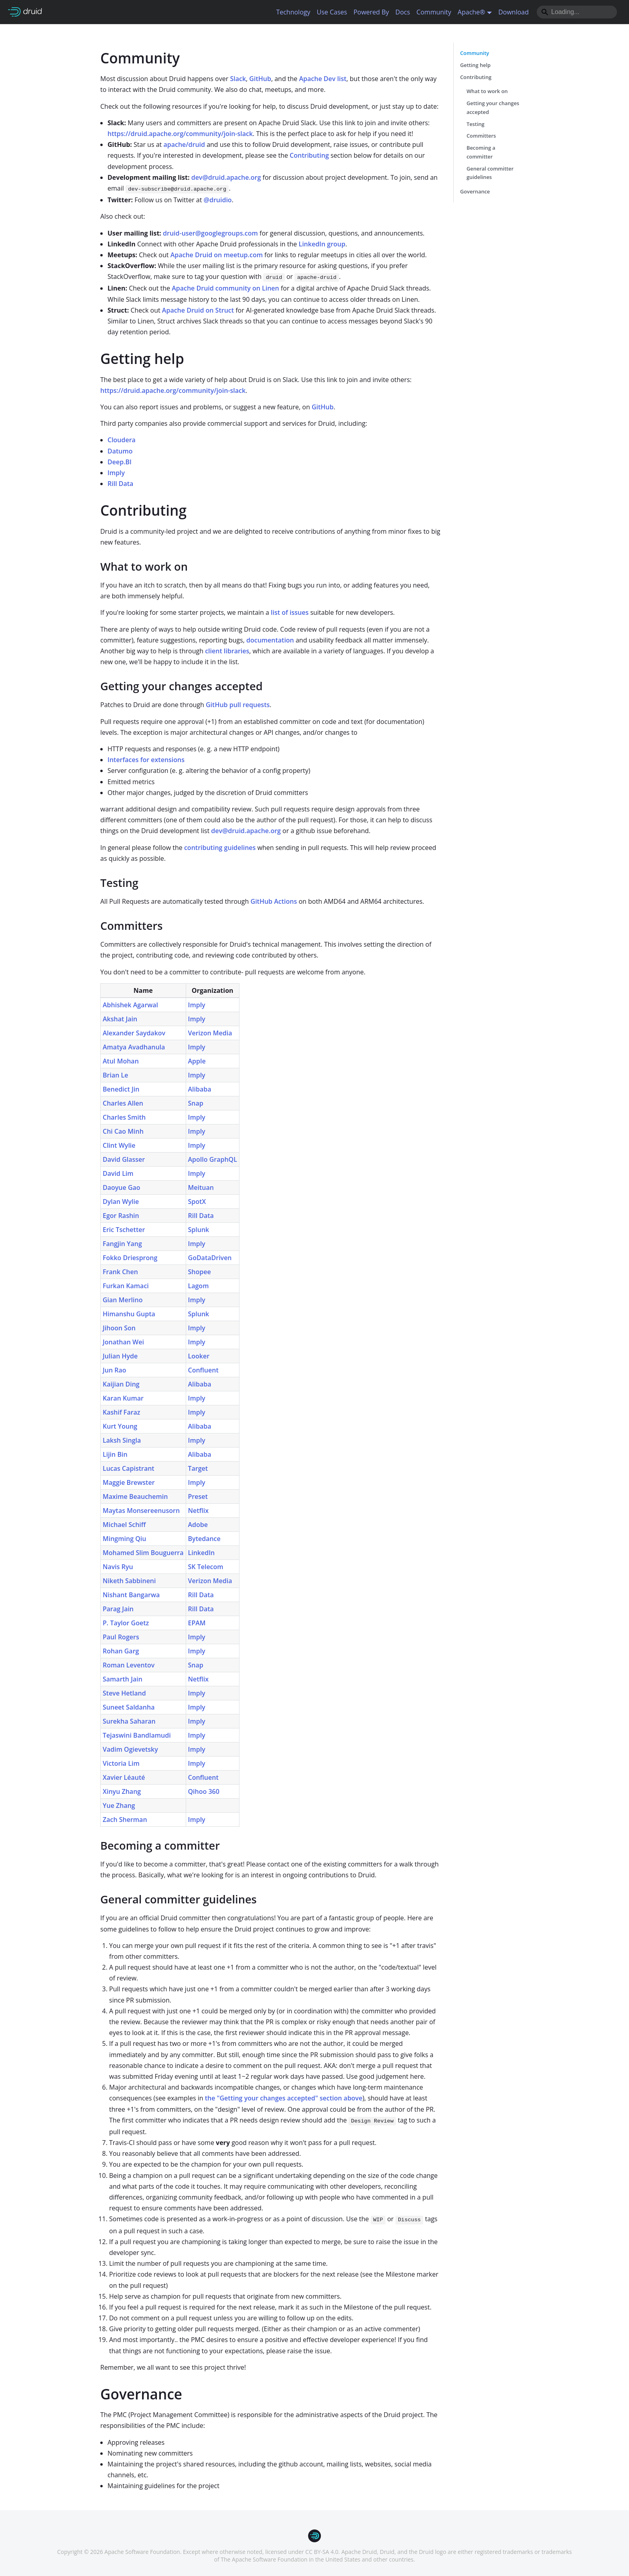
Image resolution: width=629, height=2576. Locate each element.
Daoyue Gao (121, 1187)
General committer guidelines (490, 173)
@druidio (218, 199)
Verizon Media (210, 1033)
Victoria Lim (121, 1763)
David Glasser (124, 1159)
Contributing (309, 155)
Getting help (475, 65)
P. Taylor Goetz (126, 1622)
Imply (116, 472)
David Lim (118, 1173)
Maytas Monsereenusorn (141, 1510)
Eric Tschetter (124, 1229)
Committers (481, 135)
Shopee (199, 1271)
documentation (270, 640)
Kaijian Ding (121, 1384)
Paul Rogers (121, 1637)
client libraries (227, 651)
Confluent (203, 1370)
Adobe (198, 1524)
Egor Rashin (121, 1215)
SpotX (197, 1201)
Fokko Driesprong (130, 1257)
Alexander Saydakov (134, 1033)
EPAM (197, 1622)
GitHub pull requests (238, 704)
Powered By (371, 12)
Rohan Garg (121, 1651)
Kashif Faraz (121, 1412)
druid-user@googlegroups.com (210, 233)
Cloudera (122, 439)
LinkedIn (201, 1552)
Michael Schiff (124, 1524)
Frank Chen (120, 1271)
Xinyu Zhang (122, 1791)
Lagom (198, 1285)
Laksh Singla (122, 1440)
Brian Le (115, 1075)
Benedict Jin (121, 1089)
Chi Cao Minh (123, 1131)
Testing (476, 124)
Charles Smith (124, 1117)
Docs (403, 12)
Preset (198, 1496)
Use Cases (332, 12)
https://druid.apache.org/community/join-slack (180, 133)
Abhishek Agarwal (130, 1004)
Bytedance (204, 1538)
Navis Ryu (118, 1566)
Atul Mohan (121, 1061)
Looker (199, 1356)
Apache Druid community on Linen (225, 288)
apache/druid (184, 144)
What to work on (487, 91)
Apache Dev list (323, 78)
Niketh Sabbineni (129, 1580)
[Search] (577, 12)
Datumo (120, 451)
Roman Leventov (128, 1665)
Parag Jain (118, 1608)
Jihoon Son (119, 1328)
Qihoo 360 (203, 1791)
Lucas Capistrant (128, 1468)
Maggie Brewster (129, 1482)
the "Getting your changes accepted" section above (284, 2098)
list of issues (289, 612)
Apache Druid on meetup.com (216, 254)
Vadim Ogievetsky (130, 1749)
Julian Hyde (120, 1356)
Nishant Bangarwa (131, 1594)
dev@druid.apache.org (226, 177)
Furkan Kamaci (126, 1285)
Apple (197, 1061)
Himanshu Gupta (129, 1313)
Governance (475, 191)
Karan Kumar (123, 1398)
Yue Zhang (119, 1805)
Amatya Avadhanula (134, 1047)
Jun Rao (114, 1370)
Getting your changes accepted (493, 108)
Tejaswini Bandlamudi (137, 1735)
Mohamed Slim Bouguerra (143, 1552)
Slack (238, 78)
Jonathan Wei (123, 1342)
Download (513, 12)
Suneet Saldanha (128, 1707)
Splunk (198, 1229)
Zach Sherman (125, 1819)
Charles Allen (123, 1103)
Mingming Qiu (124, 1538)
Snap (195, 1103)
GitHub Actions (274, 901)
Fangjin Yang (122, 1243)
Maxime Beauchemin (135, 1496)
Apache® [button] (471, 12)
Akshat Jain (120, 1019)
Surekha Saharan (129, 1721)
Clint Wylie (119, 1145)
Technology (293, 12)
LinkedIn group (321, 244)
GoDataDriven (210, 1257)
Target (198, 1468)
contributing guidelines (220, 847)
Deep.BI (120, 461)
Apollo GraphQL (212, 1159)
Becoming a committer (481, 152)
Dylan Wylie (121, 1201)
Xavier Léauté (124, 1777)
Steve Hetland (124, 1693)
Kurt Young (120, 1426)
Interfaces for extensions (146, 759)
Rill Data (120, 483)
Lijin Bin (115, 1454)
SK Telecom (205, 1566)
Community (433, 12)
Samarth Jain (122, 1679)
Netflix (198, 1510)
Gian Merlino (122, 1299)
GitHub (260, 78)
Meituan (201, 1187)
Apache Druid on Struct (198, 310)
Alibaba (199, 1089)
